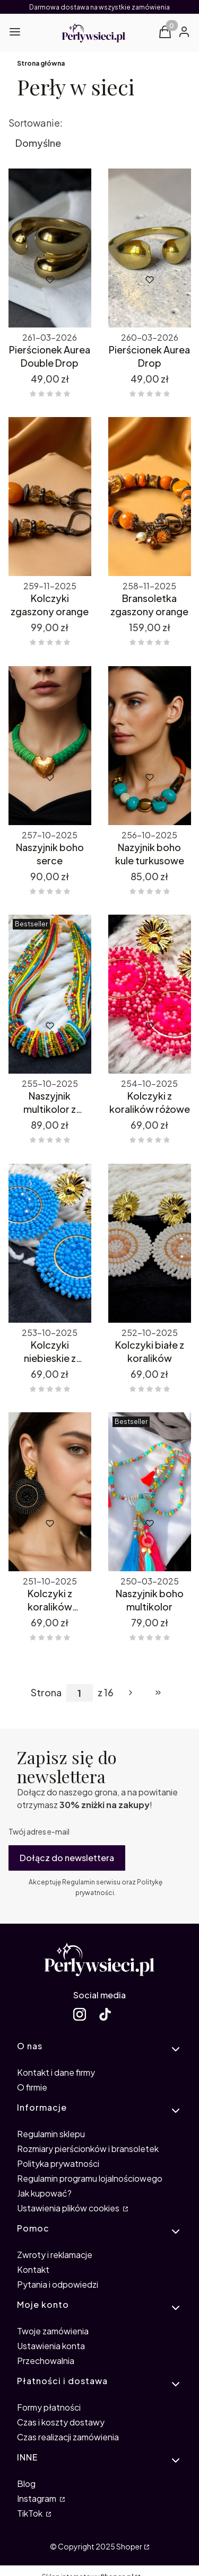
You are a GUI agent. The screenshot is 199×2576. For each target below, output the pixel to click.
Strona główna (41, 63)
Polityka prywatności (58, 2163)
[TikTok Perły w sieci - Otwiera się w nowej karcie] (105, 2014)
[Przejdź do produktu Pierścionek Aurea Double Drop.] (49, 248)
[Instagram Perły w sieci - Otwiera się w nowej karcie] (79, 2014)
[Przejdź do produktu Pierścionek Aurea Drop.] (149, 248)
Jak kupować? (44, 2193)
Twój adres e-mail (39, 1831)
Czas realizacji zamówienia (68, 2436)
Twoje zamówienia (53, 2330)
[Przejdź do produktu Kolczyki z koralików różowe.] (149, 994)
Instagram (37, 2498)
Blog (26, 2483)
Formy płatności (49, 2407)
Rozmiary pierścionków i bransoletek (88, 2148)
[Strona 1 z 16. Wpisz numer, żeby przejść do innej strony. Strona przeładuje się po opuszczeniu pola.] (79, 1693)
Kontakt (33, 2269)
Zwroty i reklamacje (54, 2254)
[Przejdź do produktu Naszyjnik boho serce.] (49, 745)
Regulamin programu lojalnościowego (89, 2178)
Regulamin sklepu (51, 2133)
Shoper (129, 2546)
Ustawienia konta (51, 2345)
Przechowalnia (45, 2360)
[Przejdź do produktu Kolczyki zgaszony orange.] (49, 496)
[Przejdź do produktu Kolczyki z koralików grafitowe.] (49, 1491)
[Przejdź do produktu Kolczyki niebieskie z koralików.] (49, 1243)
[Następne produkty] (130, 1692)
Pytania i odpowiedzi (57, 2284)
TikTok (30, 2513)
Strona (46, 1692)
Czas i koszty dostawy (61, 2422)
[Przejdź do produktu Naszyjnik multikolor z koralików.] (49, 994)
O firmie (32, 2087)
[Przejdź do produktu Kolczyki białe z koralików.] (149, 1243)
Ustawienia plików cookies (69, 2208)
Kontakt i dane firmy (56, 2072)
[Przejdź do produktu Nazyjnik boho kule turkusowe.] (149, 745)
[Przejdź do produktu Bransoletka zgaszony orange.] (149, 496)
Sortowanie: (35, 123)
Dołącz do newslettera (67, 1857)
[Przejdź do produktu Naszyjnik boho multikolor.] (149, 1491)
